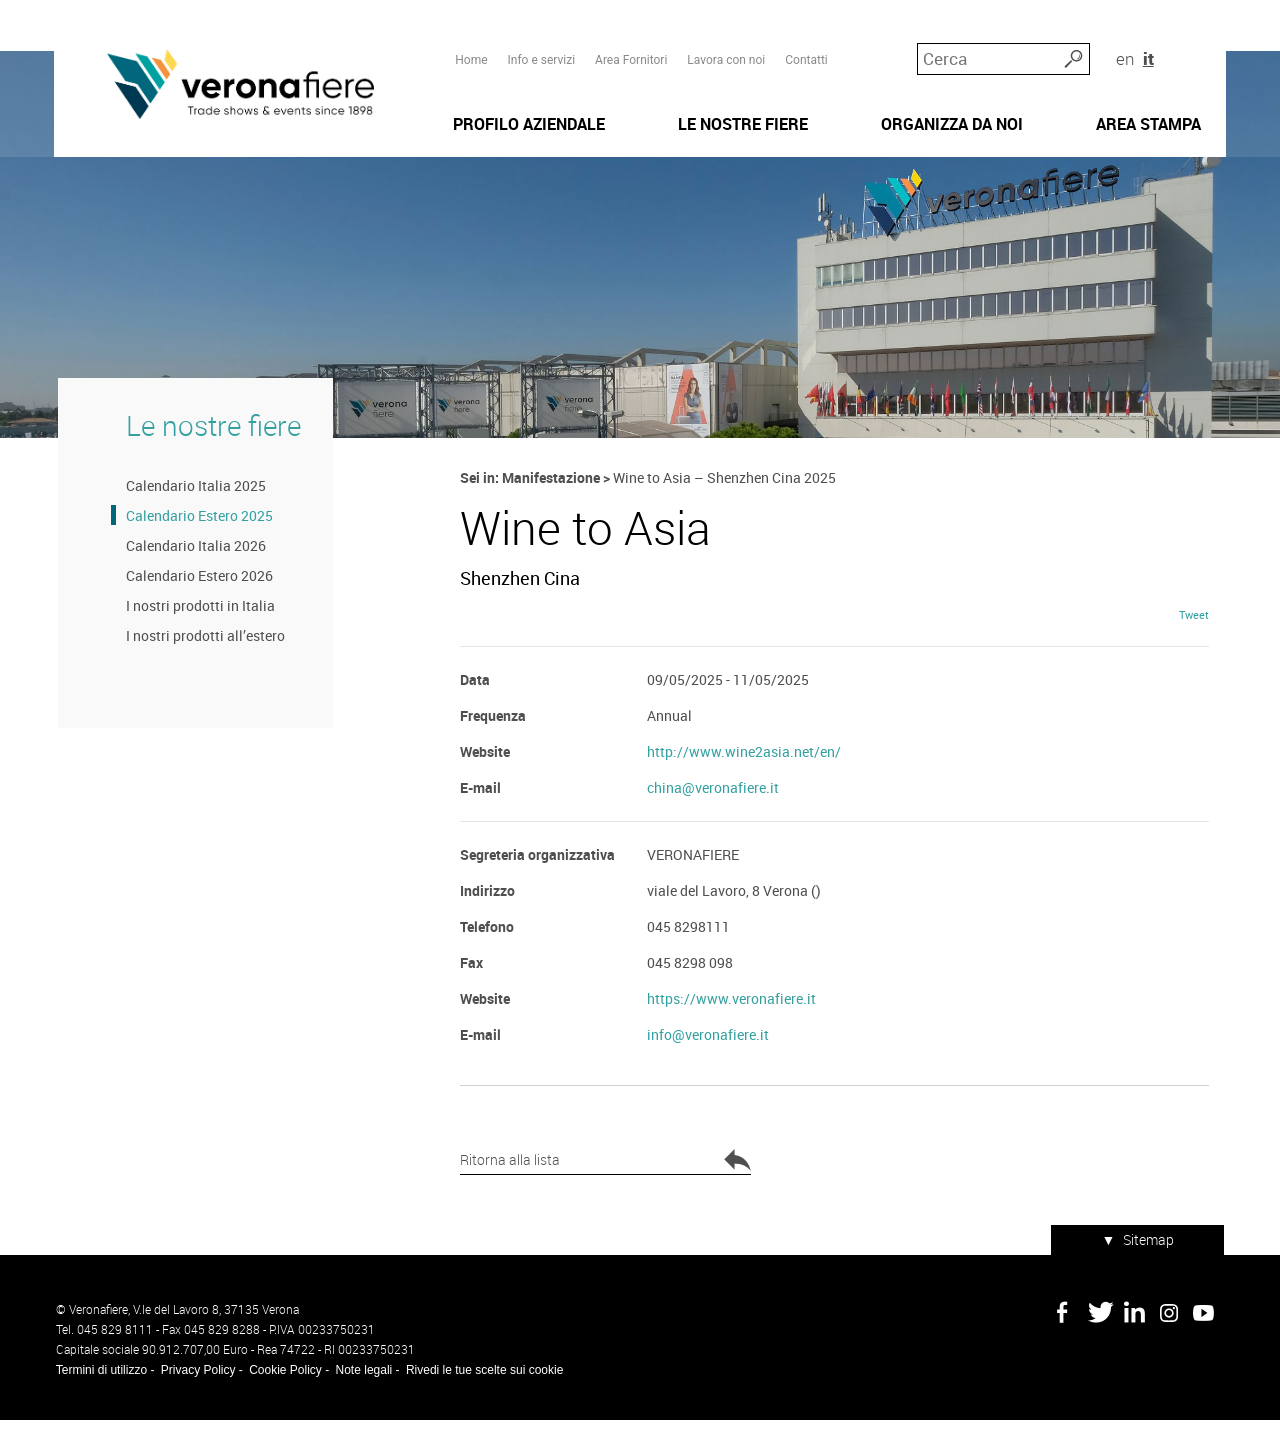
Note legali (362, 1394)
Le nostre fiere (209, 447)
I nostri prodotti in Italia (196, 628)
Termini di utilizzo (99, 1394)
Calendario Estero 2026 (195, 598)
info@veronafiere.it (708, 1061)
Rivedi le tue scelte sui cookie (482, 1394)
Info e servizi (541, 51)
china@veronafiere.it (713, 814)
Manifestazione (551, 499)
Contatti (806, 51)
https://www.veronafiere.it (731, 1025)
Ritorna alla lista (575, 1189)
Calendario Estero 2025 (195, 538)
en (1169, 49)
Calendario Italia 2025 (192, 508)
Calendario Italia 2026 (192, 568)
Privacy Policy (196, 1394)
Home (471, 51)
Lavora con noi (726, 51)
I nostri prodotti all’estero (201, 658)
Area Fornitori (630, 51)
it (1194, 49)
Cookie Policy (283, 1394)
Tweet (1196, 640)
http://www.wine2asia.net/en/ (744, 778)
